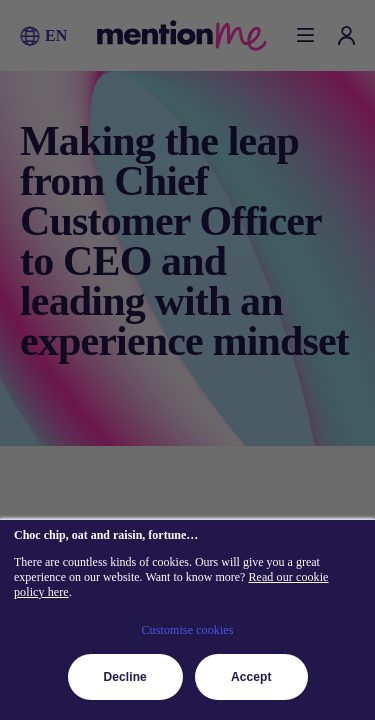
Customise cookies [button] (187, 630)
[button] (30, 36)
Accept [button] (251, 677)
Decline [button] (125, 677)
